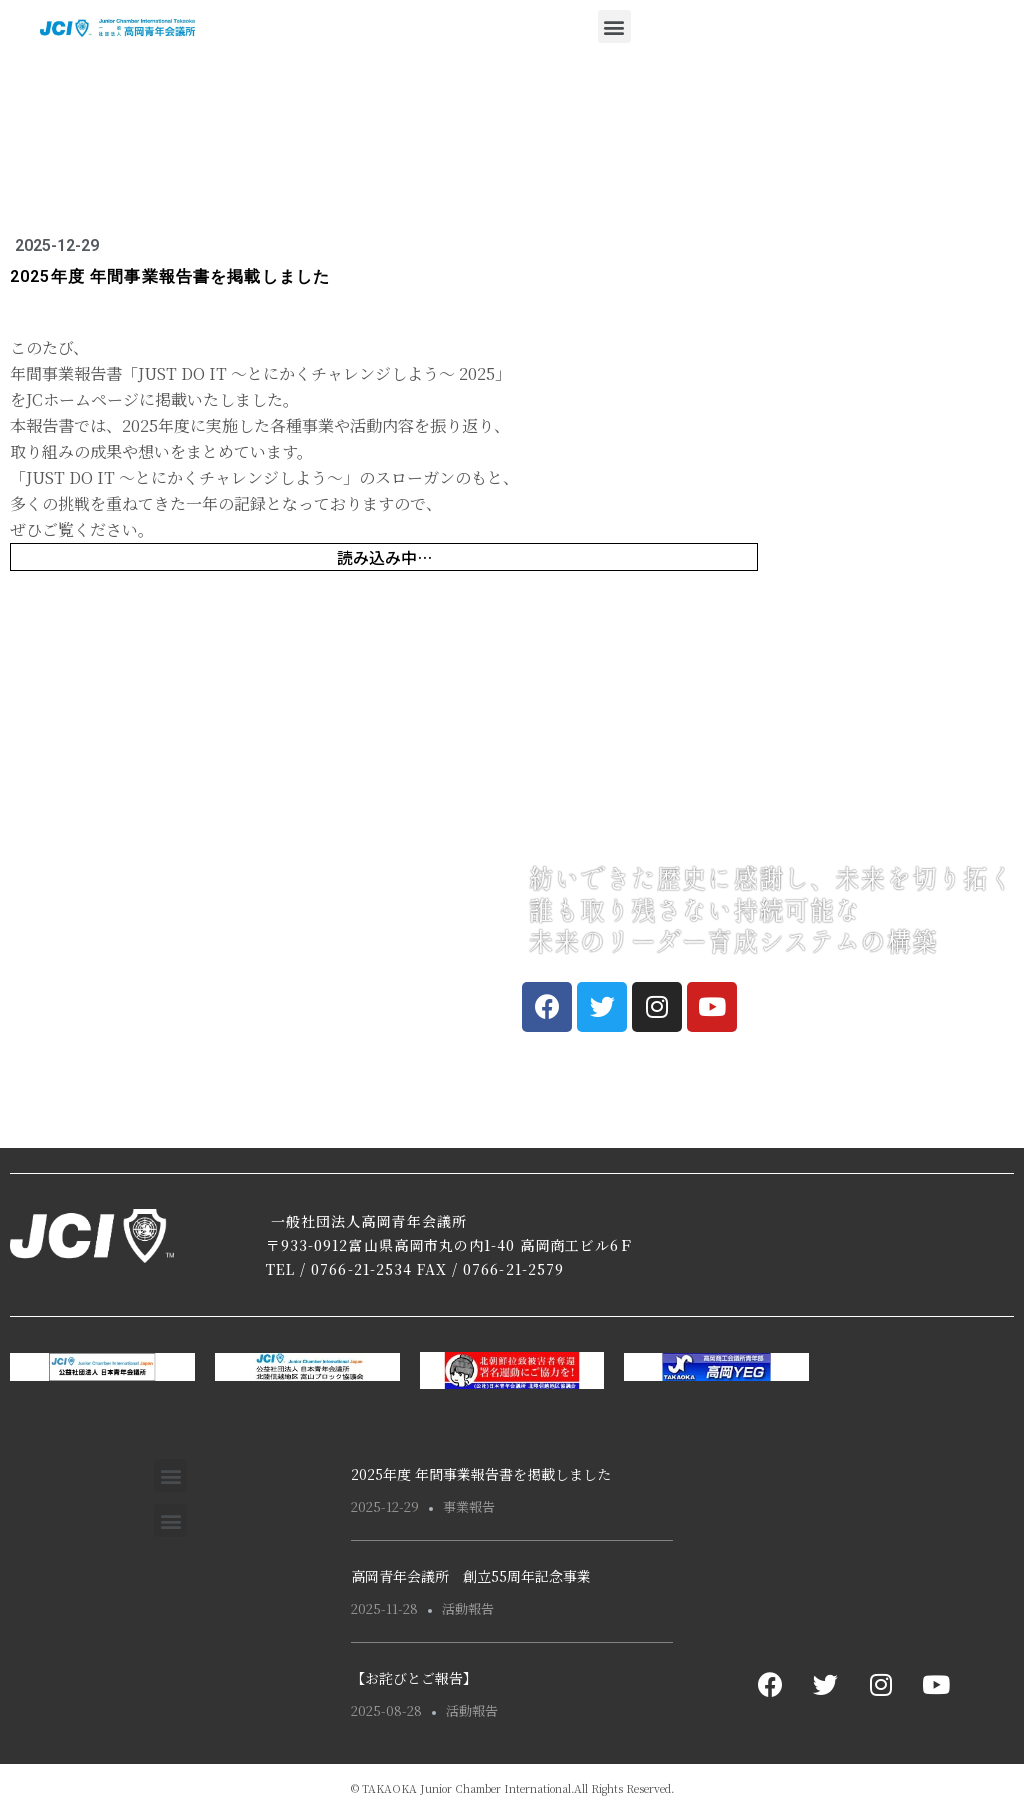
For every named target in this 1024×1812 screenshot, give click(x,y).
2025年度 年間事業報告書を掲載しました (481, 1474)
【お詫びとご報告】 (414, 1678)
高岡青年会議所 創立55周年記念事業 (471, 1576)
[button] (614, 26)
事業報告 (469, 1506)
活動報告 (468, 1608)
